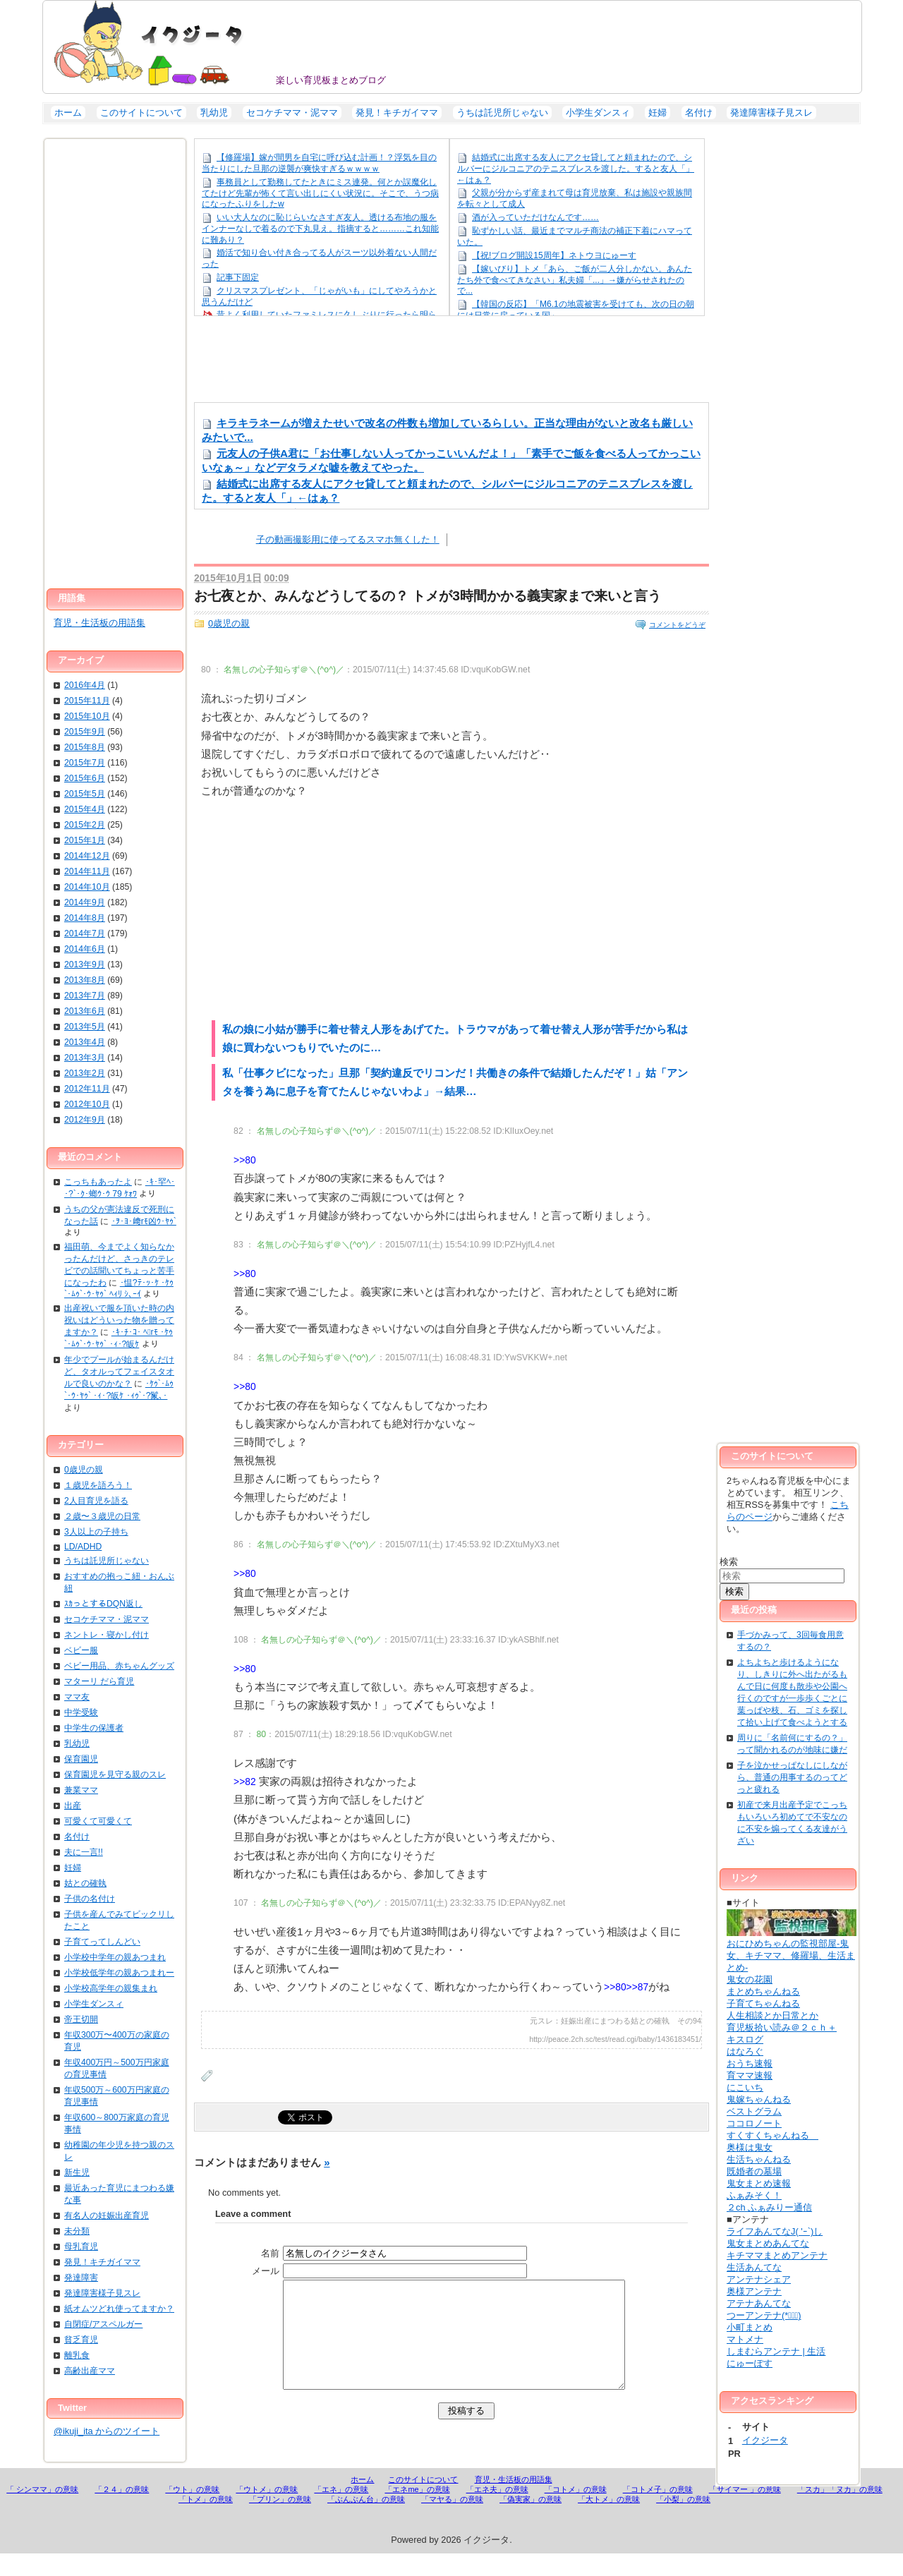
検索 (729, 1561)
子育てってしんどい (102, 1942)
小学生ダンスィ (598, 112)
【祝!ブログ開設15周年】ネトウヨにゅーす (554, 255)
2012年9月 (84, 1120)
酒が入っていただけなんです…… (535, 217)
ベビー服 (81, 1650)
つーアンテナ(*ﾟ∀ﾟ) (764, 2315)
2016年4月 (84, 685)
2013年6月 (84, 1011)
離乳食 (77, 2355)
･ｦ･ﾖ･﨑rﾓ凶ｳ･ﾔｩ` (143, 1221)
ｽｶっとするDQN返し (103, 1604)
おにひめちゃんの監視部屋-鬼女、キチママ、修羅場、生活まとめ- (791, 1950)
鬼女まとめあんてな (768, 2243)
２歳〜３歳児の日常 (102, 1516)
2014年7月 (84, 933)
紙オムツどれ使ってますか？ (119, 2309)
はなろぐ (745, 2051)
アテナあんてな (759, 2303)
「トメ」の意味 (205, 2521)
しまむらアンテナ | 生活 (776, 2351)
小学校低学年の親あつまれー (119, 1973)
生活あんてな (754, 2267)
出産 (72, 1805)
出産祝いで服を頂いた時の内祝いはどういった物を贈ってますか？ (119, 1320)
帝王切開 (81, 2019)
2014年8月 (84, 918)
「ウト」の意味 (192, 2512)
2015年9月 (84, 732)
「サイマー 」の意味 (745, 2512)
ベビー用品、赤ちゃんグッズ (119, 1666)
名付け (699, 112)
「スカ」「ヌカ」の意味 (840, 2512)
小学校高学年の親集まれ (110, 1988)
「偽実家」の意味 (530, 2521)
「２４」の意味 (122, 2512)
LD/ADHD (83, 1547)
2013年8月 (84, 980)
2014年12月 (87, 856)
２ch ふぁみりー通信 (769, 2207)
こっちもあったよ (98, 1182)
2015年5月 (84, 794)
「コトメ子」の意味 (658, 2512)
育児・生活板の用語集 (99, 622)
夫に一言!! (83, 1852)
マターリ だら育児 (99, 1681)
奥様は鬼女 (749, 2147)
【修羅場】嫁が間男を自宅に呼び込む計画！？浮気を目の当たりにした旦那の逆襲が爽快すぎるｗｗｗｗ (319, 163)
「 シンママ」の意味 (42, 2512)
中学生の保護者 (93, 1728)
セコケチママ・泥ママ (292, 112)
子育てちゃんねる (763, 2003)
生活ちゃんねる (759, 2159)
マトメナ (745, 2339)
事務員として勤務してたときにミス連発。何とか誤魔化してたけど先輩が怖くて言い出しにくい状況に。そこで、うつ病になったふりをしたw (320, 193)
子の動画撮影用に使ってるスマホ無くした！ (348, 539)
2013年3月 (84, 1058)
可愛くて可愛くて (98, 1821)
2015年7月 (84, 763)
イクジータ (156, 43)
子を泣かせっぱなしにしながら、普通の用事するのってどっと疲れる (792, 1777)
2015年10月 (87, 716)
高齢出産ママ (89, 2371)
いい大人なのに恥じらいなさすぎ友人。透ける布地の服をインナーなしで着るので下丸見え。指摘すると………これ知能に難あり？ (320, 228)
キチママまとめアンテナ (777, 2255)
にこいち (745, 2087)
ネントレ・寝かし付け (106, 1635)
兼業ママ (81, 1790)
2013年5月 (84, 1027)
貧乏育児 (81, 2340)
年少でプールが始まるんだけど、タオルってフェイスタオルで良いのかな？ (119, 1372)
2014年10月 (87, 887)
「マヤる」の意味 (452, 2521)
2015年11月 (87, 701)
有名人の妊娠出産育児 (106, 2215)
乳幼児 (214, 112)
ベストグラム (754, 2111)
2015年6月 (84, 778)
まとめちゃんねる (763, 1991)
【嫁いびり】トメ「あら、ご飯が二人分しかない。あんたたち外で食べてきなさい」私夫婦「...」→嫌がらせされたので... (574, 280)
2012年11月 (87, 1089)
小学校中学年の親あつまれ (115, 1957)
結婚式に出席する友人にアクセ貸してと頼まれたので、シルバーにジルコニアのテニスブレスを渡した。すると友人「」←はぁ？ (575, 168)
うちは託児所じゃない (502, 112)
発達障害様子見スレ (771, 112)
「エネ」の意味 (341, 2512)
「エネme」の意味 (416, 2512)
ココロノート (754, 2123)
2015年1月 (84, 840)
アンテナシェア (759, 2279)
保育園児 (81, 1759)
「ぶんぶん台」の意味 (366, 2521)
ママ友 (77, 1697)
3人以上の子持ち (96, 1532)
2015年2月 (84, 825)
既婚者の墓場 (754, 2171)
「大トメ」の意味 (609, 2521)
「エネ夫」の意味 (497, 2512)
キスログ (745, 2039)
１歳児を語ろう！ (98, 1485)
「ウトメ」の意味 (267, 2512)
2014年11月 (87, 871)
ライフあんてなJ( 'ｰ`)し (775, 2231)
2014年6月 (84, 949)
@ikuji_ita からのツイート (106, 2431)
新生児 (77, 2172)
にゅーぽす (749, 2363)
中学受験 (81, 1712)
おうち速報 (749, 2063)
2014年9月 (84, 902)
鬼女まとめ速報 (759, 2183)
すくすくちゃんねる (772, 2135)
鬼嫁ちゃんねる (759, 2099)
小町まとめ (749, 2327)
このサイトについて (141, 112)
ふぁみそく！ (754, 2195)
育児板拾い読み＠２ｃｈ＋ (782, 2027)
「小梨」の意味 (683, 2521)
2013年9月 (84, 964)
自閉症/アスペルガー (103, 2324)
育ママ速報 (749, 2075)
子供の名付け (89, 1899)
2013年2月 (84, 1073)
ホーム (68, 112)
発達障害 (81, 2277)
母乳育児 (81, 2246)
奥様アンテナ (754, 2291)
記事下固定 (238, 277)
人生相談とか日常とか (772, 2015)
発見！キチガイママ (397, 112)
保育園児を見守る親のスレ (115, 1774)
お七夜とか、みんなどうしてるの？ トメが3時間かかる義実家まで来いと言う (427, 595)
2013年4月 (84, 1042)
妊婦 (657, 112)
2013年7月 (84, 995)
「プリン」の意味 (280, 2521)
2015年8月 (84, 747)
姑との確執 (85, 1883)
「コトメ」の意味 (576, 2512)
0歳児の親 (229, 623)
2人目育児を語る (96, 1501)
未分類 (77, 2231)
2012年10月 (87, 1104)
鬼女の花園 (749, 1979)
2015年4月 (84, 809)
